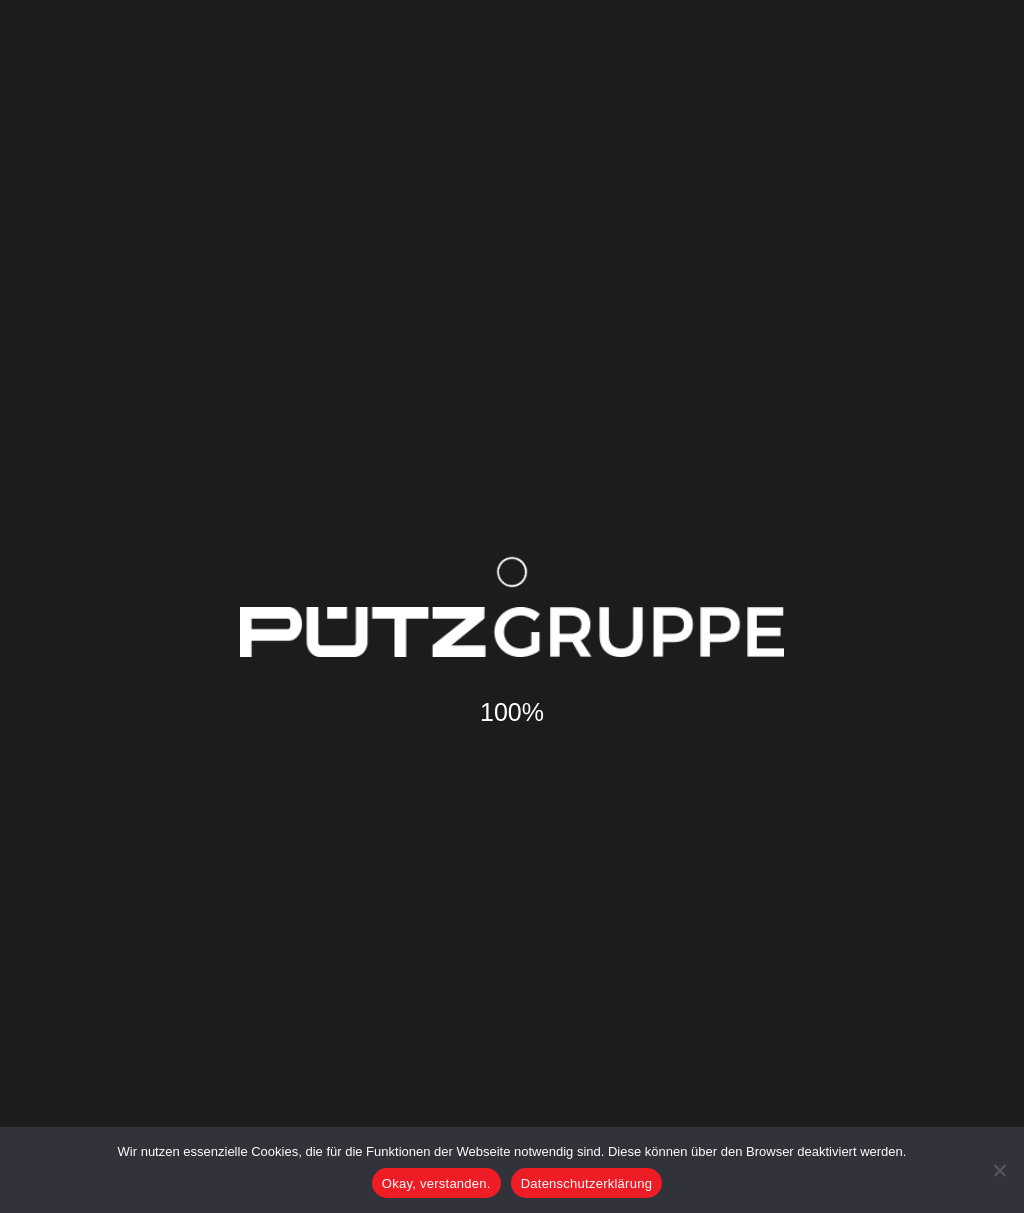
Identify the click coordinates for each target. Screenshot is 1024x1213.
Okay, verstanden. (436, 1183)
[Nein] (999, 1170)
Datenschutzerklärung (586, 1183)
